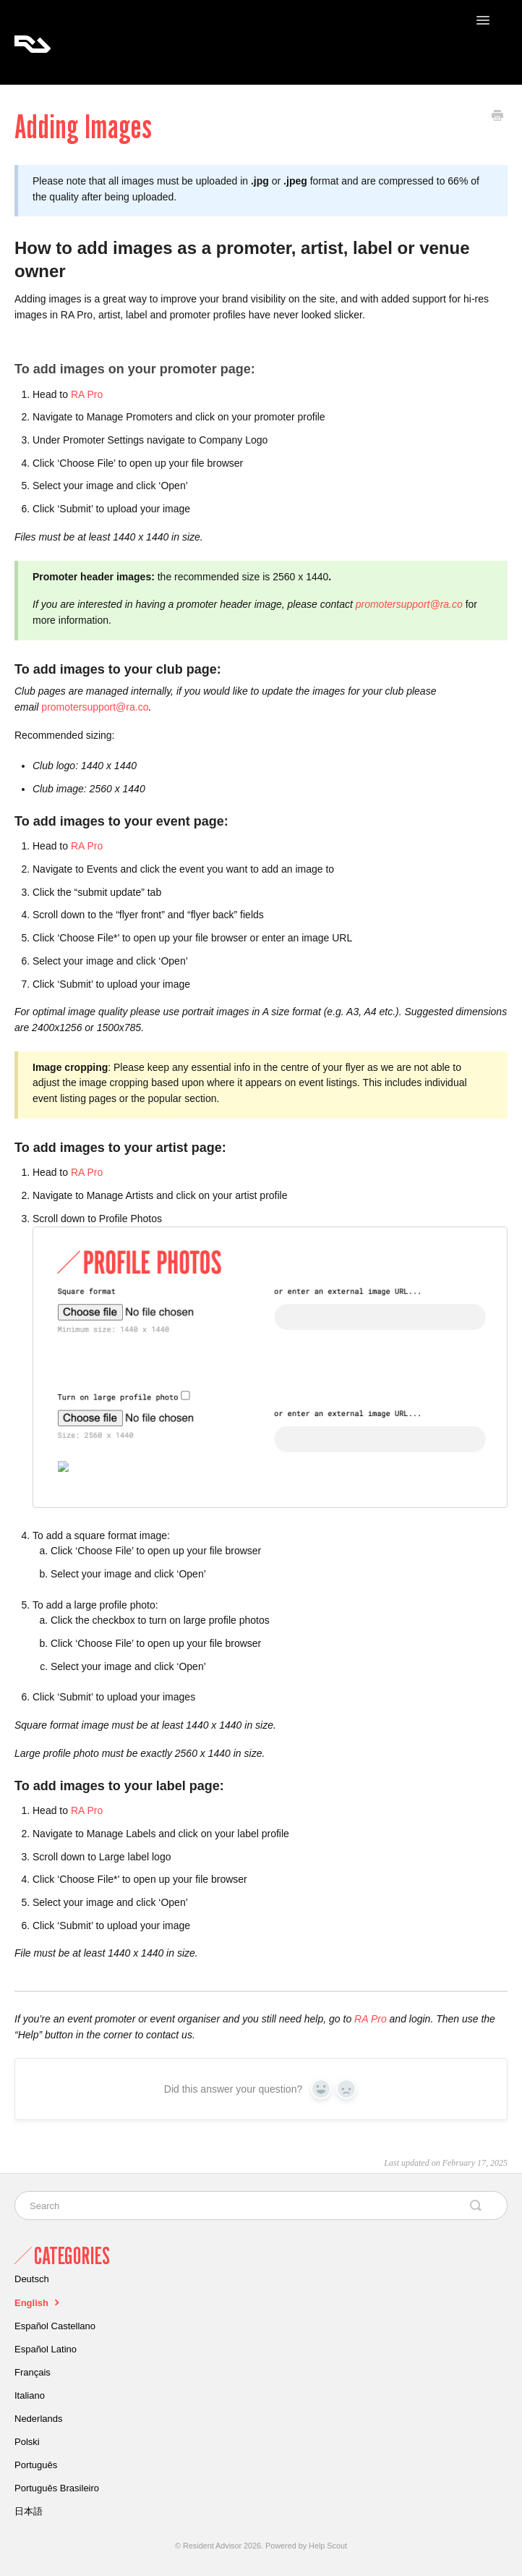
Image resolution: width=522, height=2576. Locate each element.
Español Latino (45, 2349)
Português (35, 2465)
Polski (27, 2441)
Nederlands (38, 2418)
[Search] (261, 2205)
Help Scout (328, 2545)
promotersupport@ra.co (94, 707)
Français (32, 2372)
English (38, 2301)
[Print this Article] (497, 117)
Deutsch (31, 2279)
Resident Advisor (212, 2545)
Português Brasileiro (56, 2488)
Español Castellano (54, 2326)
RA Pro (87, 394)
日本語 (28, 2511)
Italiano (29, 2395)
